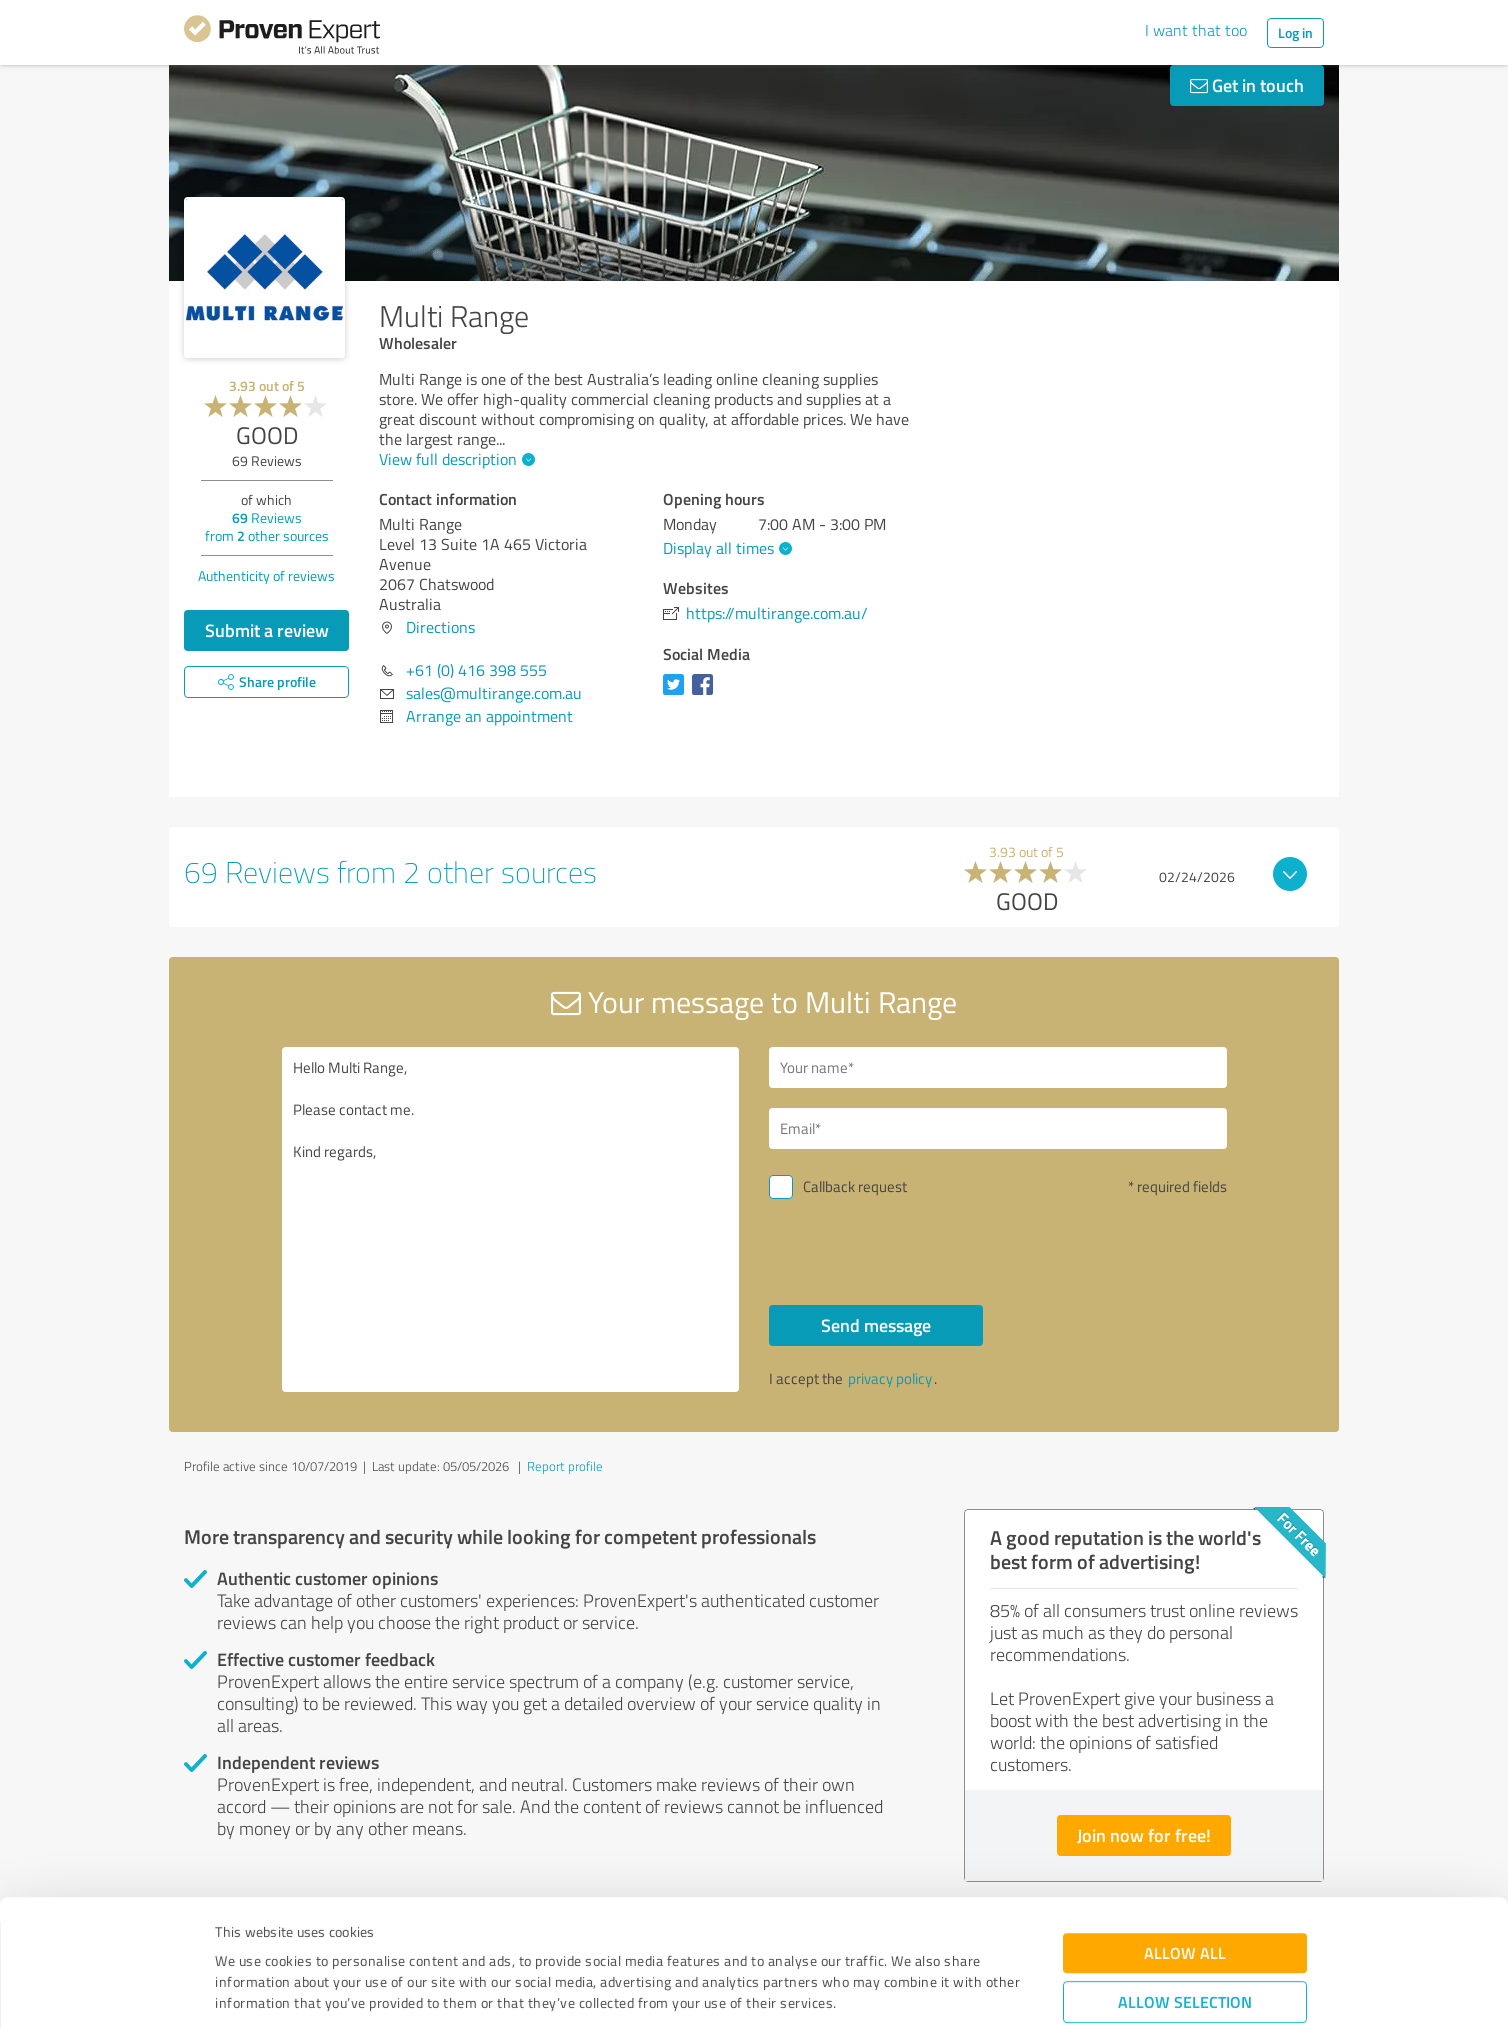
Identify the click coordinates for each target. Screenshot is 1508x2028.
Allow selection (1185, 1891)
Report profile (565, 1466)
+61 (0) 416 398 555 (476, 670)
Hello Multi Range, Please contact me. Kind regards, (511, 1219)
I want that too (1196, 30)
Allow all (1185, 1842)
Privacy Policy (315, 1934)
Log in (1295, 32)
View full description (454, 459)
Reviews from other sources (267, 526)
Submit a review (267, 630)
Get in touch (1247, 85)
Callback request (855, 1186)
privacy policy (890, 1378)
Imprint (238, 1934)
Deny (1185, 1953)
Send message (876, 1325)
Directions (440, 627)
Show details (879, 1990)
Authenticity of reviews (266, 575)
